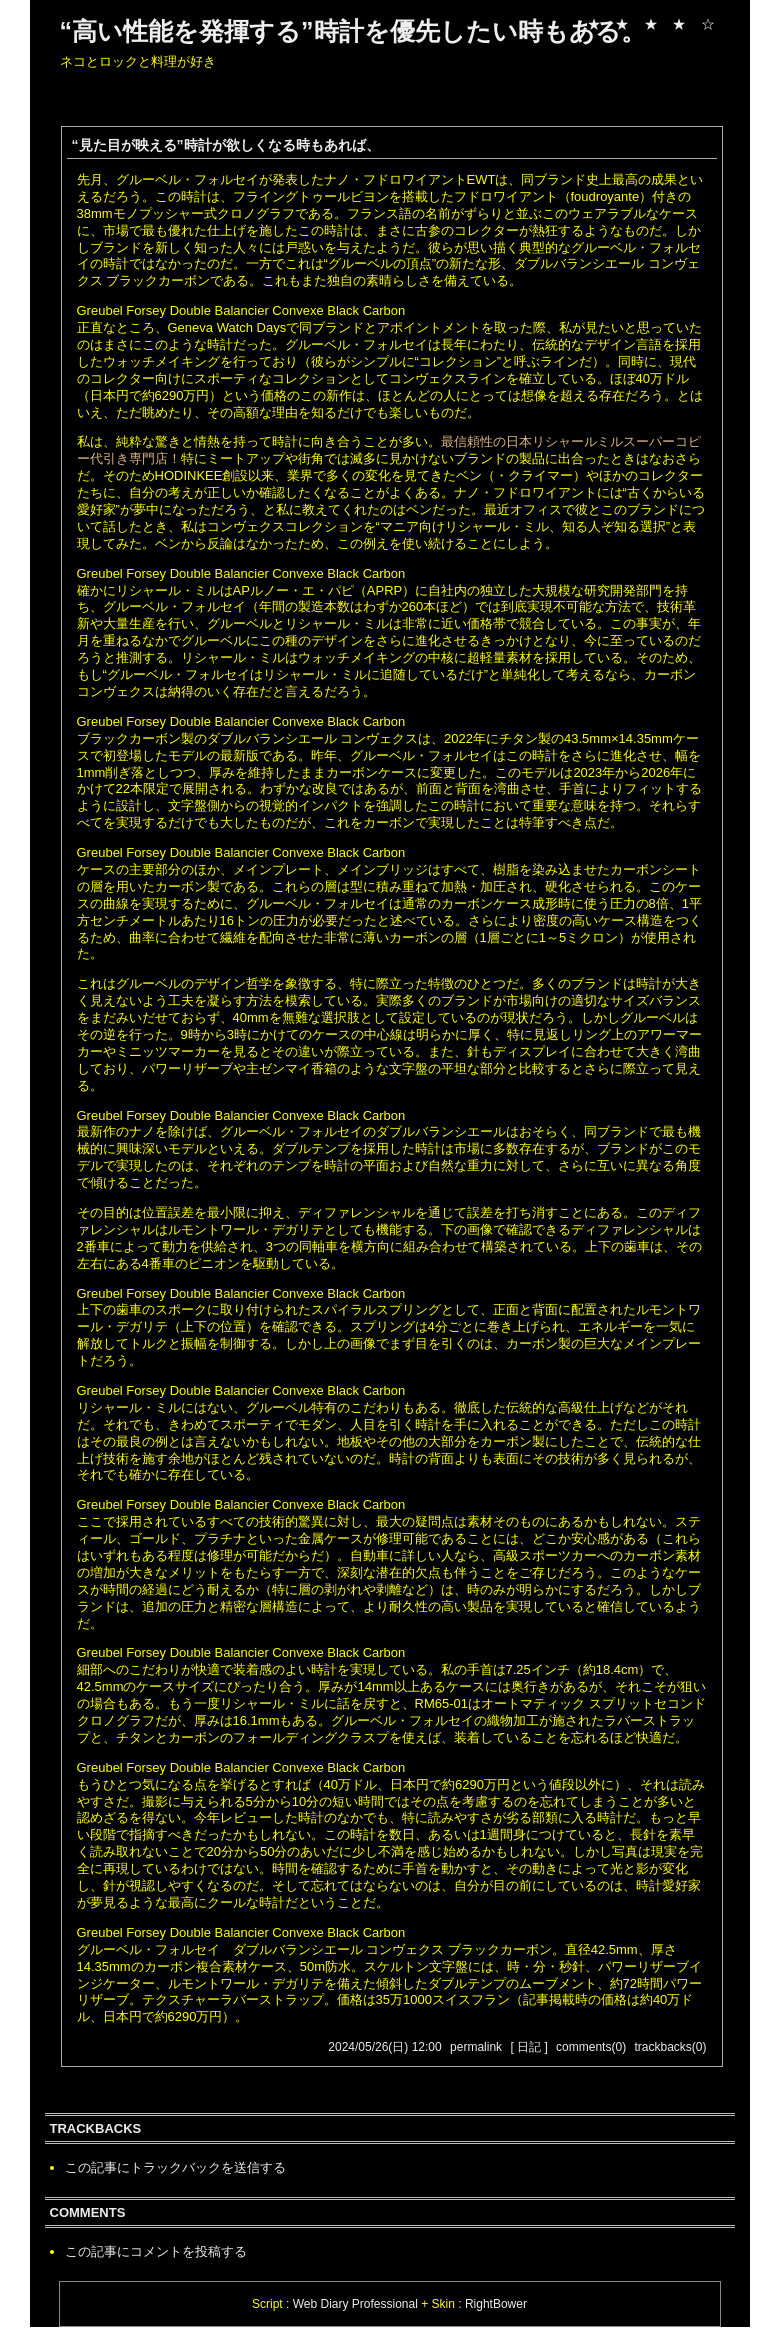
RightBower (496, 2304)
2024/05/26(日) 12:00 (384, 2047)
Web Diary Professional (355, 2304)
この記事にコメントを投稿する (156, 2251)
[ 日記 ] (528, 2047)
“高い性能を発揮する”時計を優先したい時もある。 (353, 31)
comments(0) (591, 2047)
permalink (476, 2047)
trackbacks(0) (670, 2047)
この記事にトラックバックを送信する (175, 2167)
